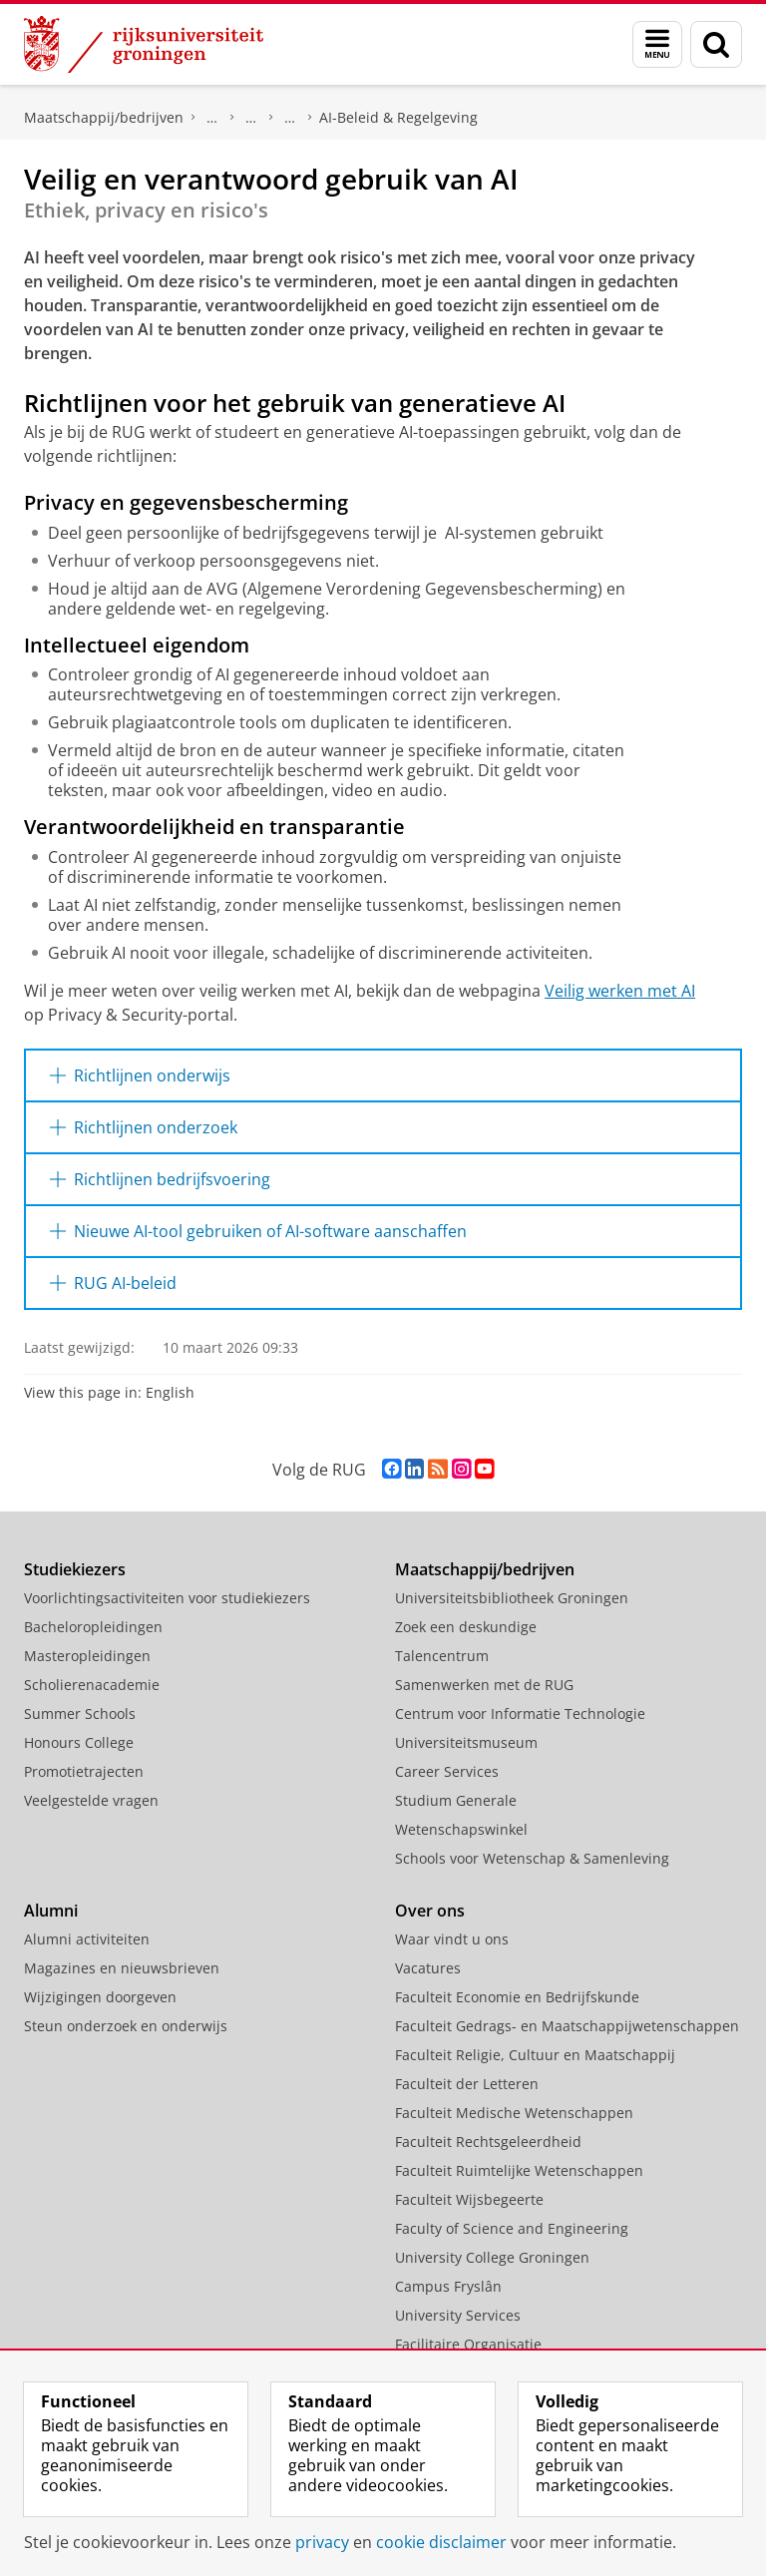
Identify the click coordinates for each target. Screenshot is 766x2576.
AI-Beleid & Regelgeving (398, 117)
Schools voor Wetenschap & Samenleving (532, 1858)
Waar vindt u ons (452, 1939)
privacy (322, 2542)
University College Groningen (492, 2257)
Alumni (51, 1911)
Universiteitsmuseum (466, 1742)
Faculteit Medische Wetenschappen (514, 2112)
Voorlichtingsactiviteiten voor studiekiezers (167, 1597)
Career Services (447, 1771)
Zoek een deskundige (466, 1626)
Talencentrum (442, 1655)
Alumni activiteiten (87, 1939)
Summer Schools (80, 1713)
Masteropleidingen (87, 1655)
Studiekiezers (75, 1569)
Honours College (79, 1742)
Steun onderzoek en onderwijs (125, 2025)
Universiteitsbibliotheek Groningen (511, 1597)
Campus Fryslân (448, 2286)
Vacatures (428, 1967)
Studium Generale (456, 1800)
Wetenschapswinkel (461, 1829)
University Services (458, 2315)
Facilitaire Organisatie (468, 2344)
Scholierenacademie (92, 1684)
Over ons (430, 1911)
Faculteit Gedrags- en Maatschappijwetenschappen (567, 2025)
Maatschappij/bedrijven (104, 117)
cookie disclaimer (441, 2542)
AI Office (290, 118)
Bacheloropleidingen (93, 1626)
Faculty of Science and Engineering (511, 2228)
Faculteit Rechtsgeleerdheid (488, 2141)
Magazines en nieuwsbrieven (121, 1967)
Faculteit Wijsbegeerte (469, 2199)
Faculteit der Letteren (467, 2083)
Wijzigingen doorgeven (100, 1996)
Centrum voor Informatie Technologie (212, 118)
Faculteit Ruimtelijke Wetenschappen (519, 2170)
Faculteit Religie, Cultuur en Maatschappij (535, 2054)
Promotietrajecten (84, 1771)
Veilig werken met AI (620, 991)
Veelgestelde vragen (91, 1800)
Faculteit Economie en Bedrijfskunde (517, 1996)
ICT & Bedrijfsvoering (251, 118)
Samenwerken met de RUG (484, 1684)
